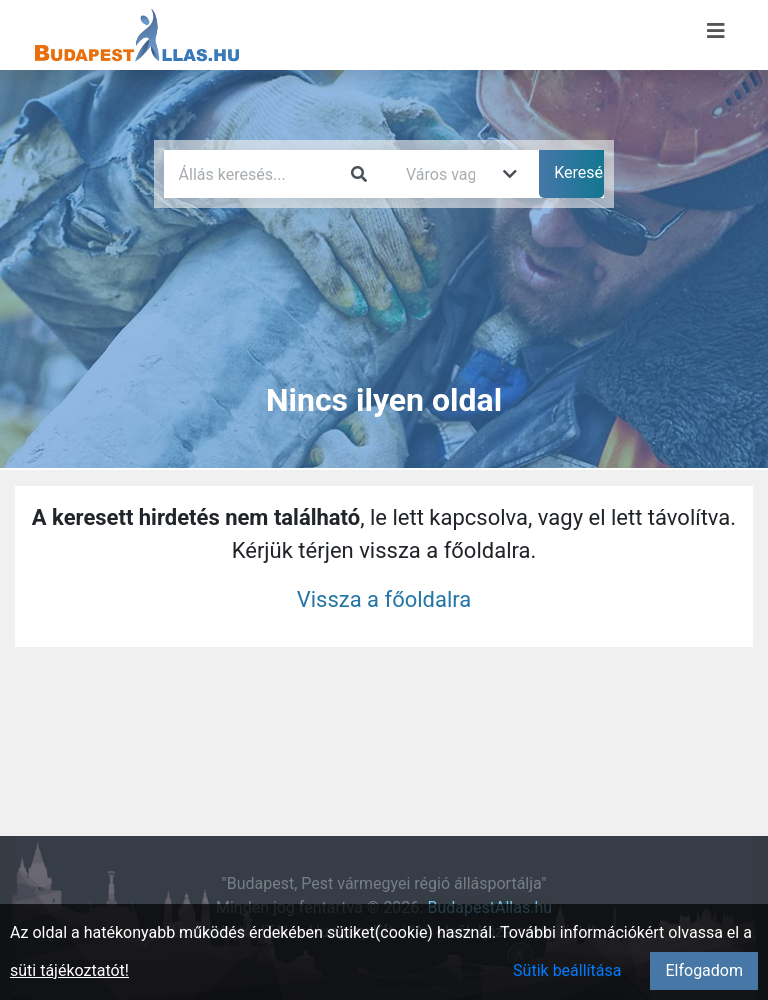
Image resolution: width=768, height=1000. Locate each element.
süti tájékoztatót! (69, 970)
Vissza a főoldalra (384, 599)
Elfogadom (704, 970)
